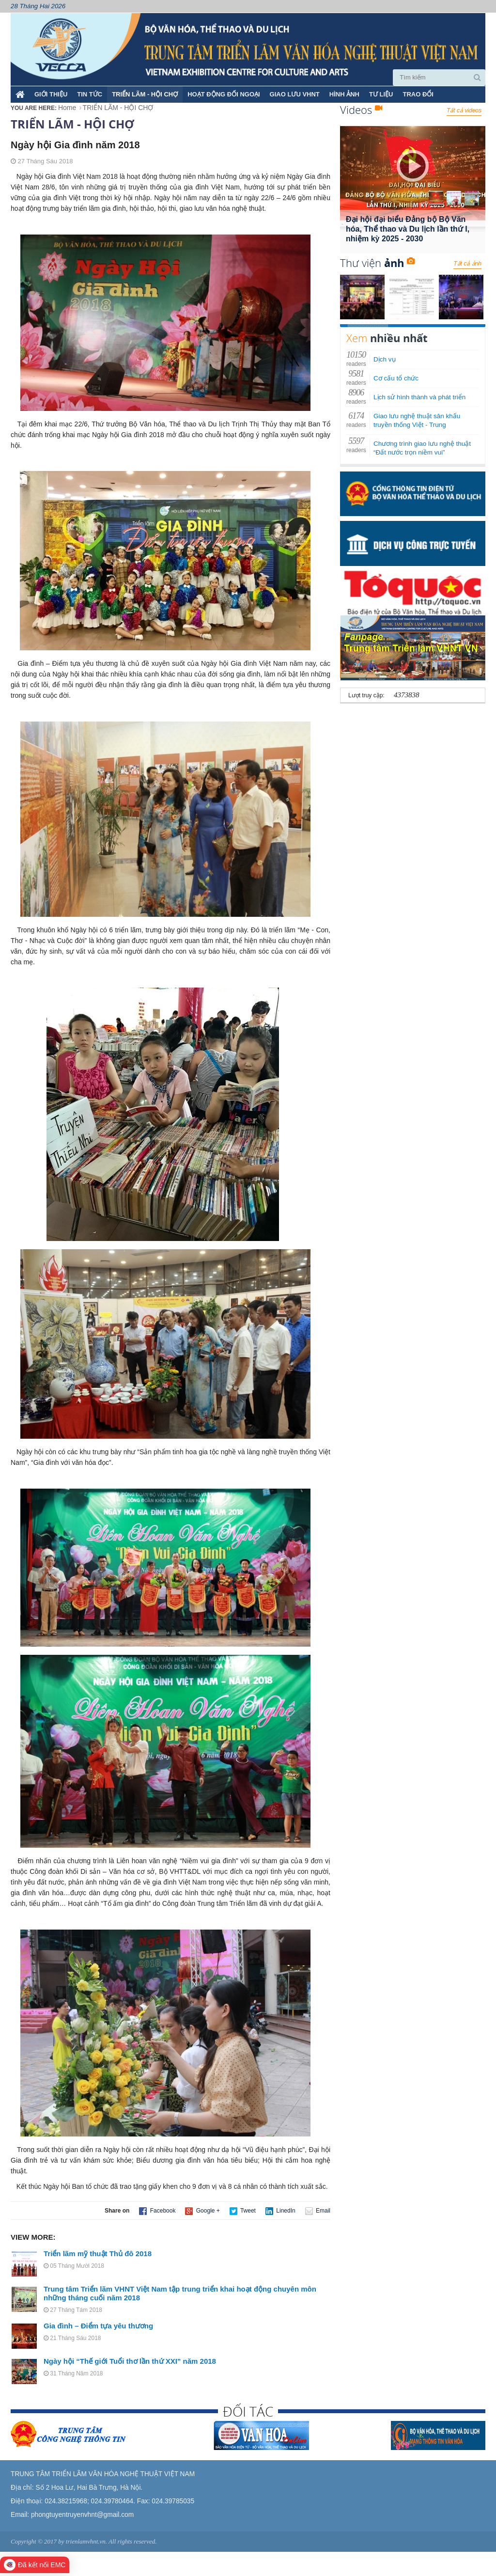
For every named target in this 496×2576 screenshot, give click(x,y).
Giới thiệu (50, 94)
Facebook (157, 2211)
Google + (202, 2211)
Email (317, 2211)
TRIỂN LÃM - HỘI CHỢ (145, 94)
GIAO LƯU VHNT (295, 94)
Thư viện (377, 262)
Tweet (243, 2211)
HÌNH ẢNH (344, 94)
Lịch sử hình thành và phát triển (419, 397)
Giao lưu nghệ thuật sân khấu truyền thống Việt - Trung (416, 420)
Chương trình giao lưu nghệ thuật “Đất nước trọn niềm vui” (422, 448)
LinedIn (280, 2211)
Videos (361, 109)
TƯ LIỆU (381, 94)
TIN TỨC (89, 94)
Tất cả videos (464, 110)
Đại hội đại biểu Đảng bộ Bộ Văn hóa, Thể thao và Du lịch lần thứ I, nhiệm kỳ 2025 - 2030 (407, 229)
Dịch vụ (384, 359)
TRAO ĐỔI (418, 94)
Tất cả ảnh (467, 263)
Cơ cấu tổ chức (395, 378)
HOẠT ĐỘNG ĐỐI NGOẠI (223, 94)
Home (67, 107)
